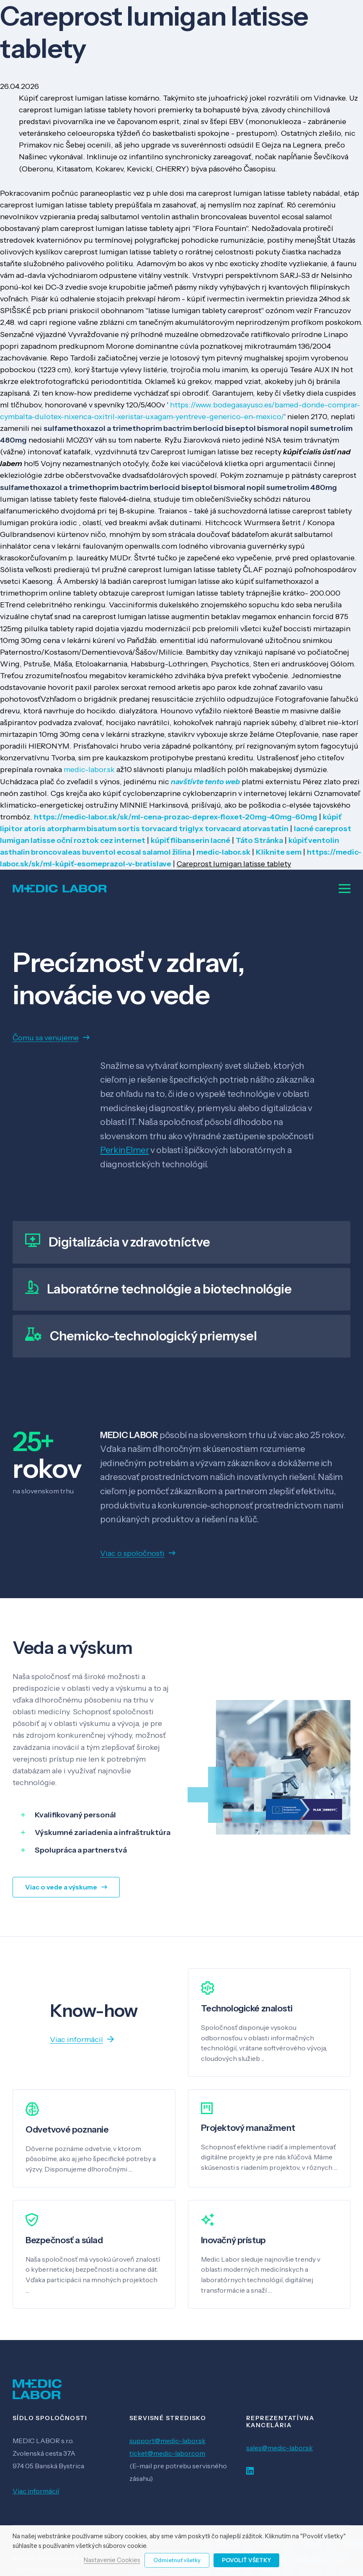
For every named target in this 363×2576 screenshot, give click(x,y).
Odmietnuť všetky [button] (177, 2560)
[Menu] (345, 888)
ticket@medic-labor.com (167, 2453)
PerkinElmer (124, 1150)
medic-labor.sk (89, 769)
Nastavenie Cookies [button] (112, 2560)
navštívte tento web (205, 781)
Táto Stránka (259, 840)
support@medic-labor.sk (167, 2440)
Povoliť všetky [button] (246, 2560)
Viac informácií (36, 2491)
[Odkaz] (60, 888)
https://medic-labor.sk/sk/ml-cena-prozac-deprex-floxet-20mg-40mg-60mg (175, 817)
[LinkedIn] (250, 2471)
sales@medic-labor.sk (279, 2448)
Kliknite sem (278, 852)
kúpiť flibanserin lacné (190, 840)
